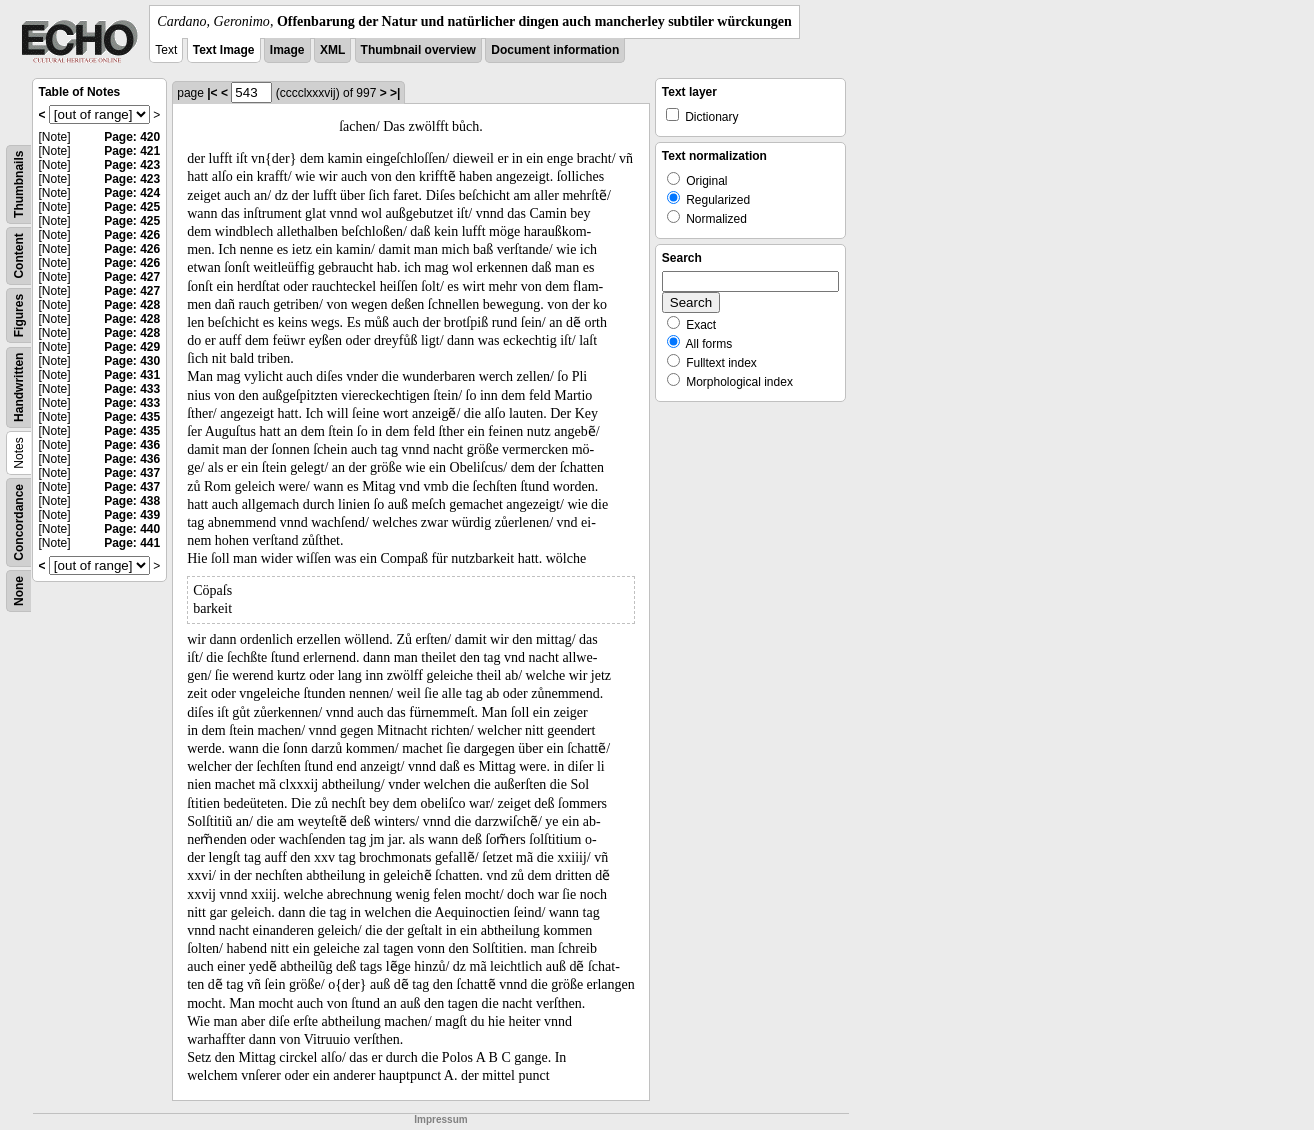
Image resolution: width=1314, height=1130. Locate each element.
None (19, 591)
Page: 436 (132, 445)
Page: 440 (132, 529)
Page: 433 (132, 389)
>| (395, 93)
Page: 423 (132, 165)
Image (287, 50)
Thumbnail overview (418, 50)
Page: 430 (132, 361)
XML (332, 50)
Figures (19, 315)
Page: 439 (132, 515)
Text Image (224, 50)
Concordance (19, 522)
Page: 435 (132, 417)
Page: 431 (132, 375)
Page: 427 (132, 277)
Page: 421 (132, 151)
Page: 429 (132, 347)
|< (212, 93)
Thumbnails (19, 184)
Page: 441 (132, 543)
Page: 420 (132, 137)
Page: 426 (132, 235)
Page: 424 (132, 193)
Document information (555, 50)
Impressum (440, 1119)
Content (19, 255)
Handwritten (19, 387)
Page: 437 (132, 473)
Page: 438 (132, 501)
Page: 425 (132, 207)
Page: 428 (132, 305)
